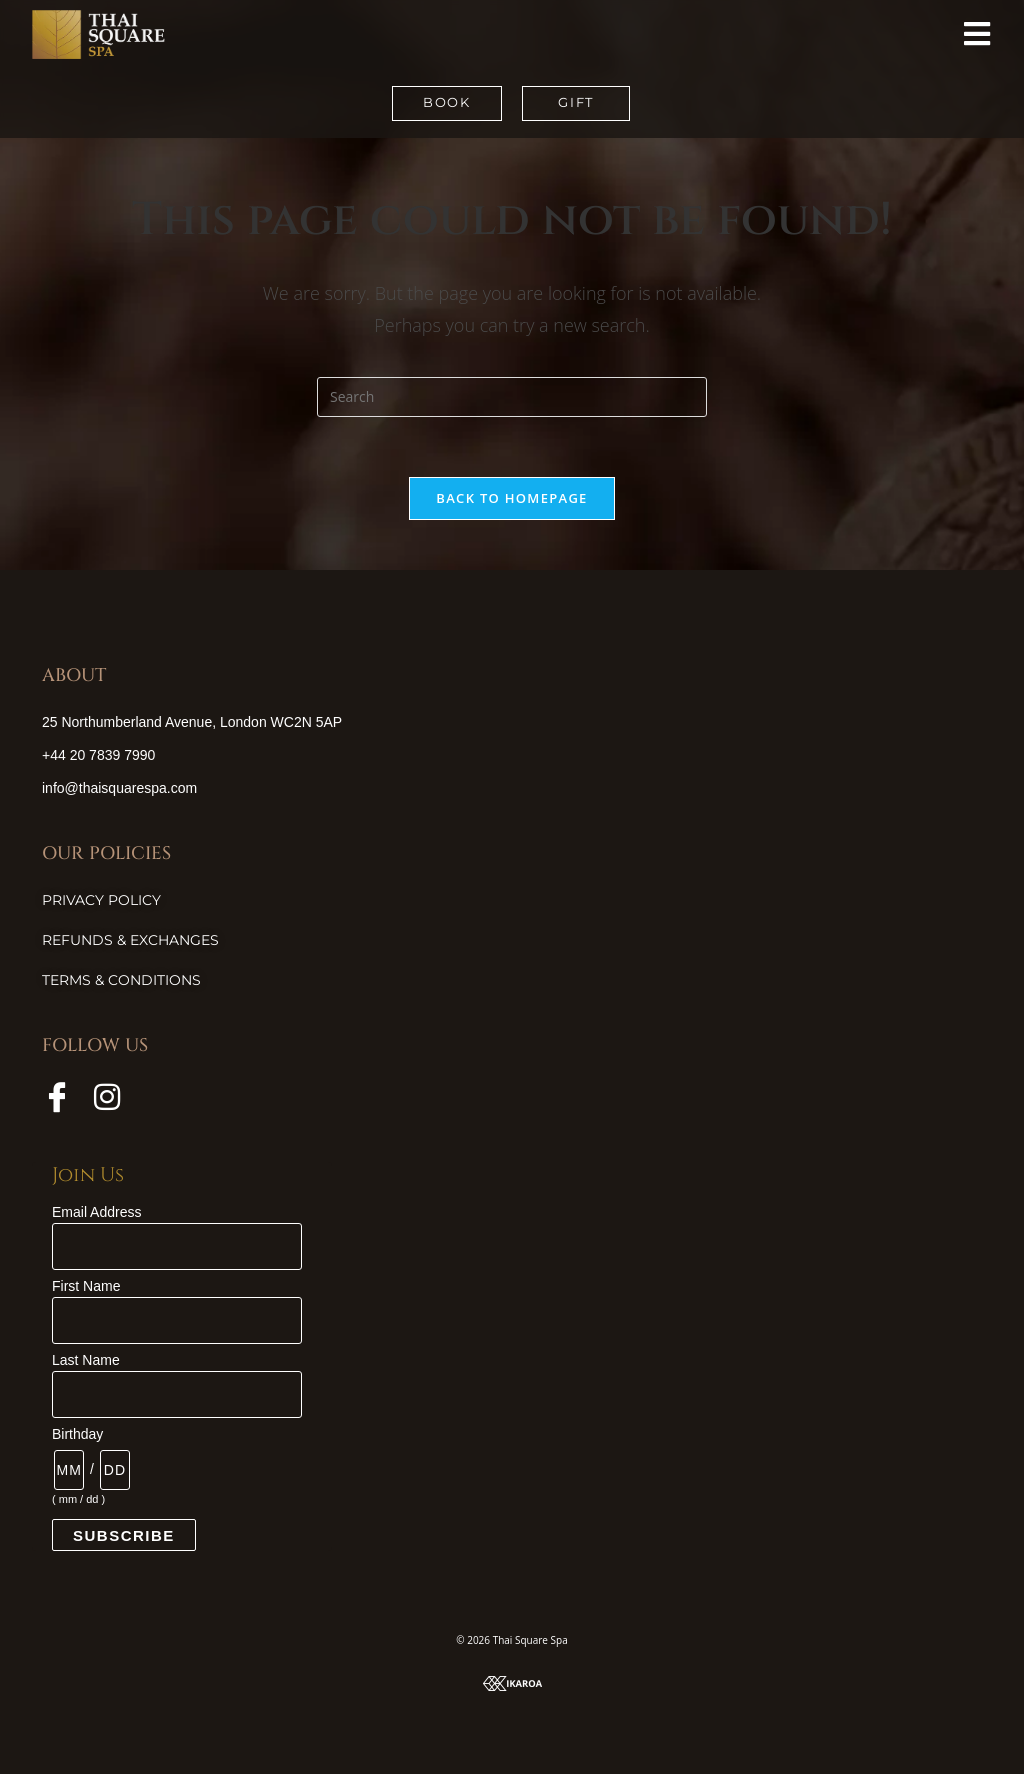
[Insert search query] (512, 397)
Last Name (86, 1360)
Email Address (96, 1212)
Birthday (77, 1434)
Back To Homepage (511, 498)
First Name (86, 1286)
